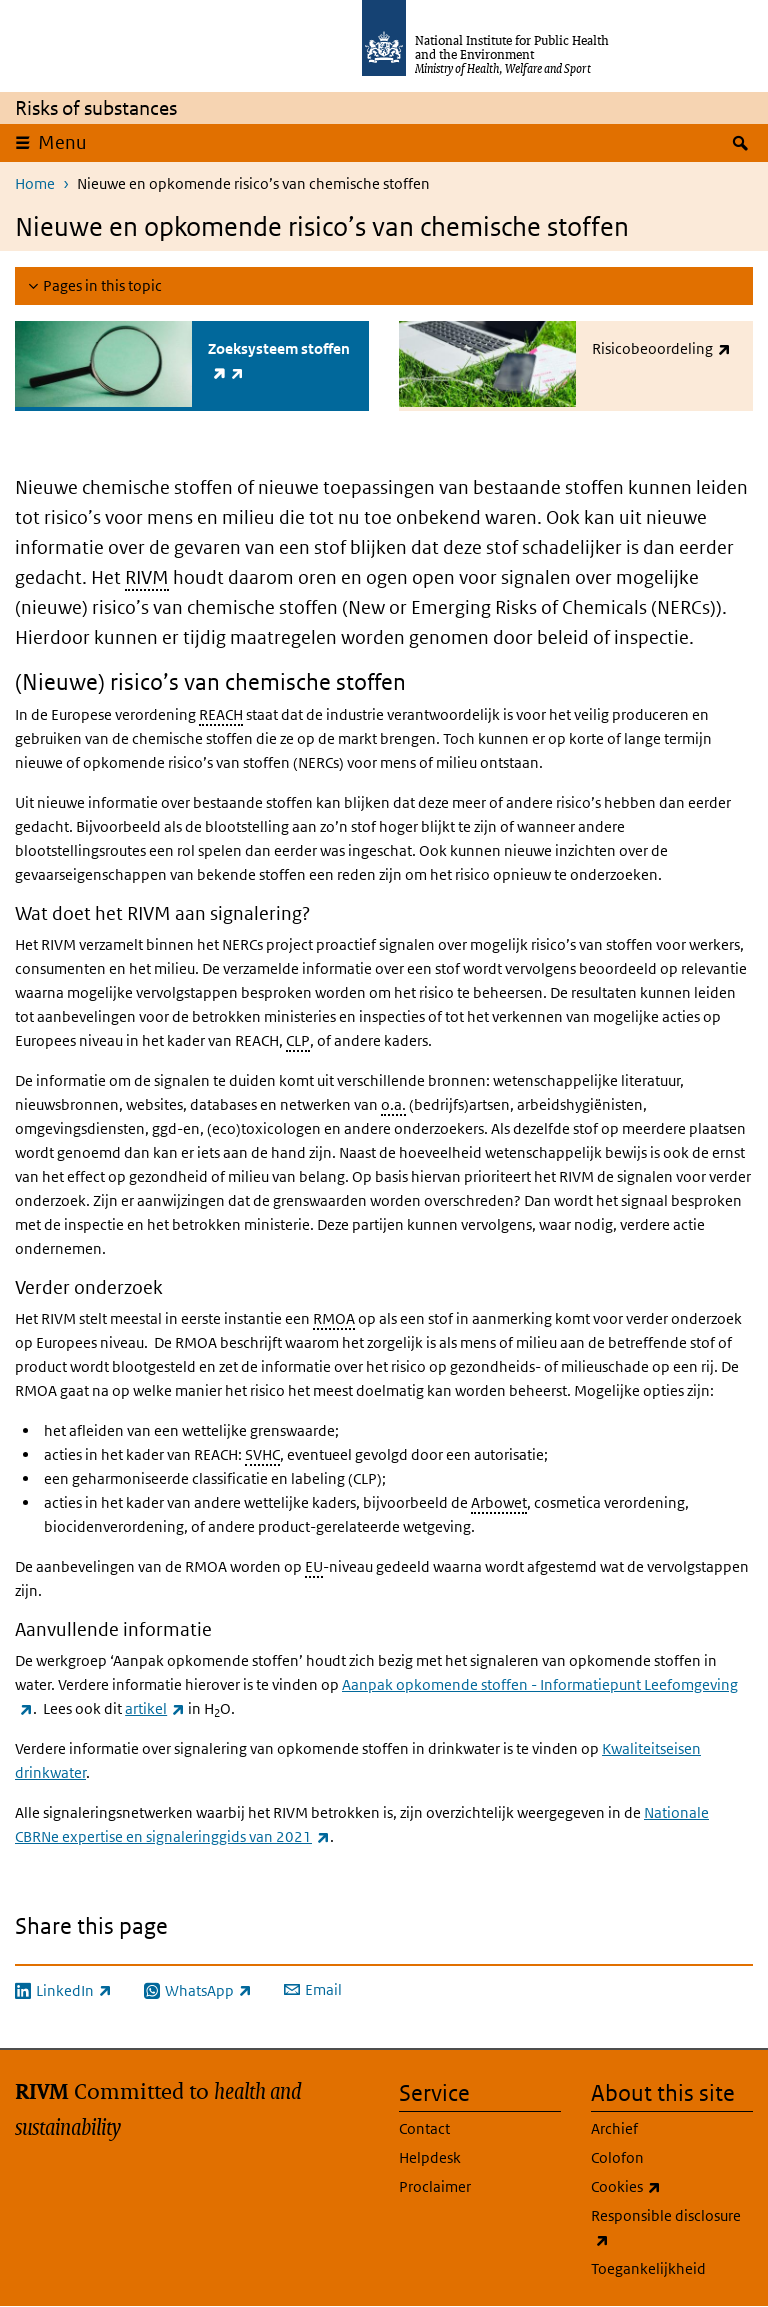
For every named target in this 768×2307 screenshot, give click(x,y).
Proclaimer (435, 2186)
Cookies (672, 2187)
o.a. (393, 1104)
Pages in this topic (102, 285)
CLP (298, 1040)
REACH (221, 714)
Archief (614, 2128)
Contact (424, 2128)
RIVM (147, 577)
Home (35, 183)
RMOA (334, 1318)
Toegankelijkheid (648, 2268)
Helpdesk (430, 2157)
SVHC (262, 1454)
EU (314, 1566)
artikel (155, 1708)
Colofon (617, 2157)
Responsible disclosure (666, 2229)
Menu (62, 142)
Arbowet (499, 1502)
